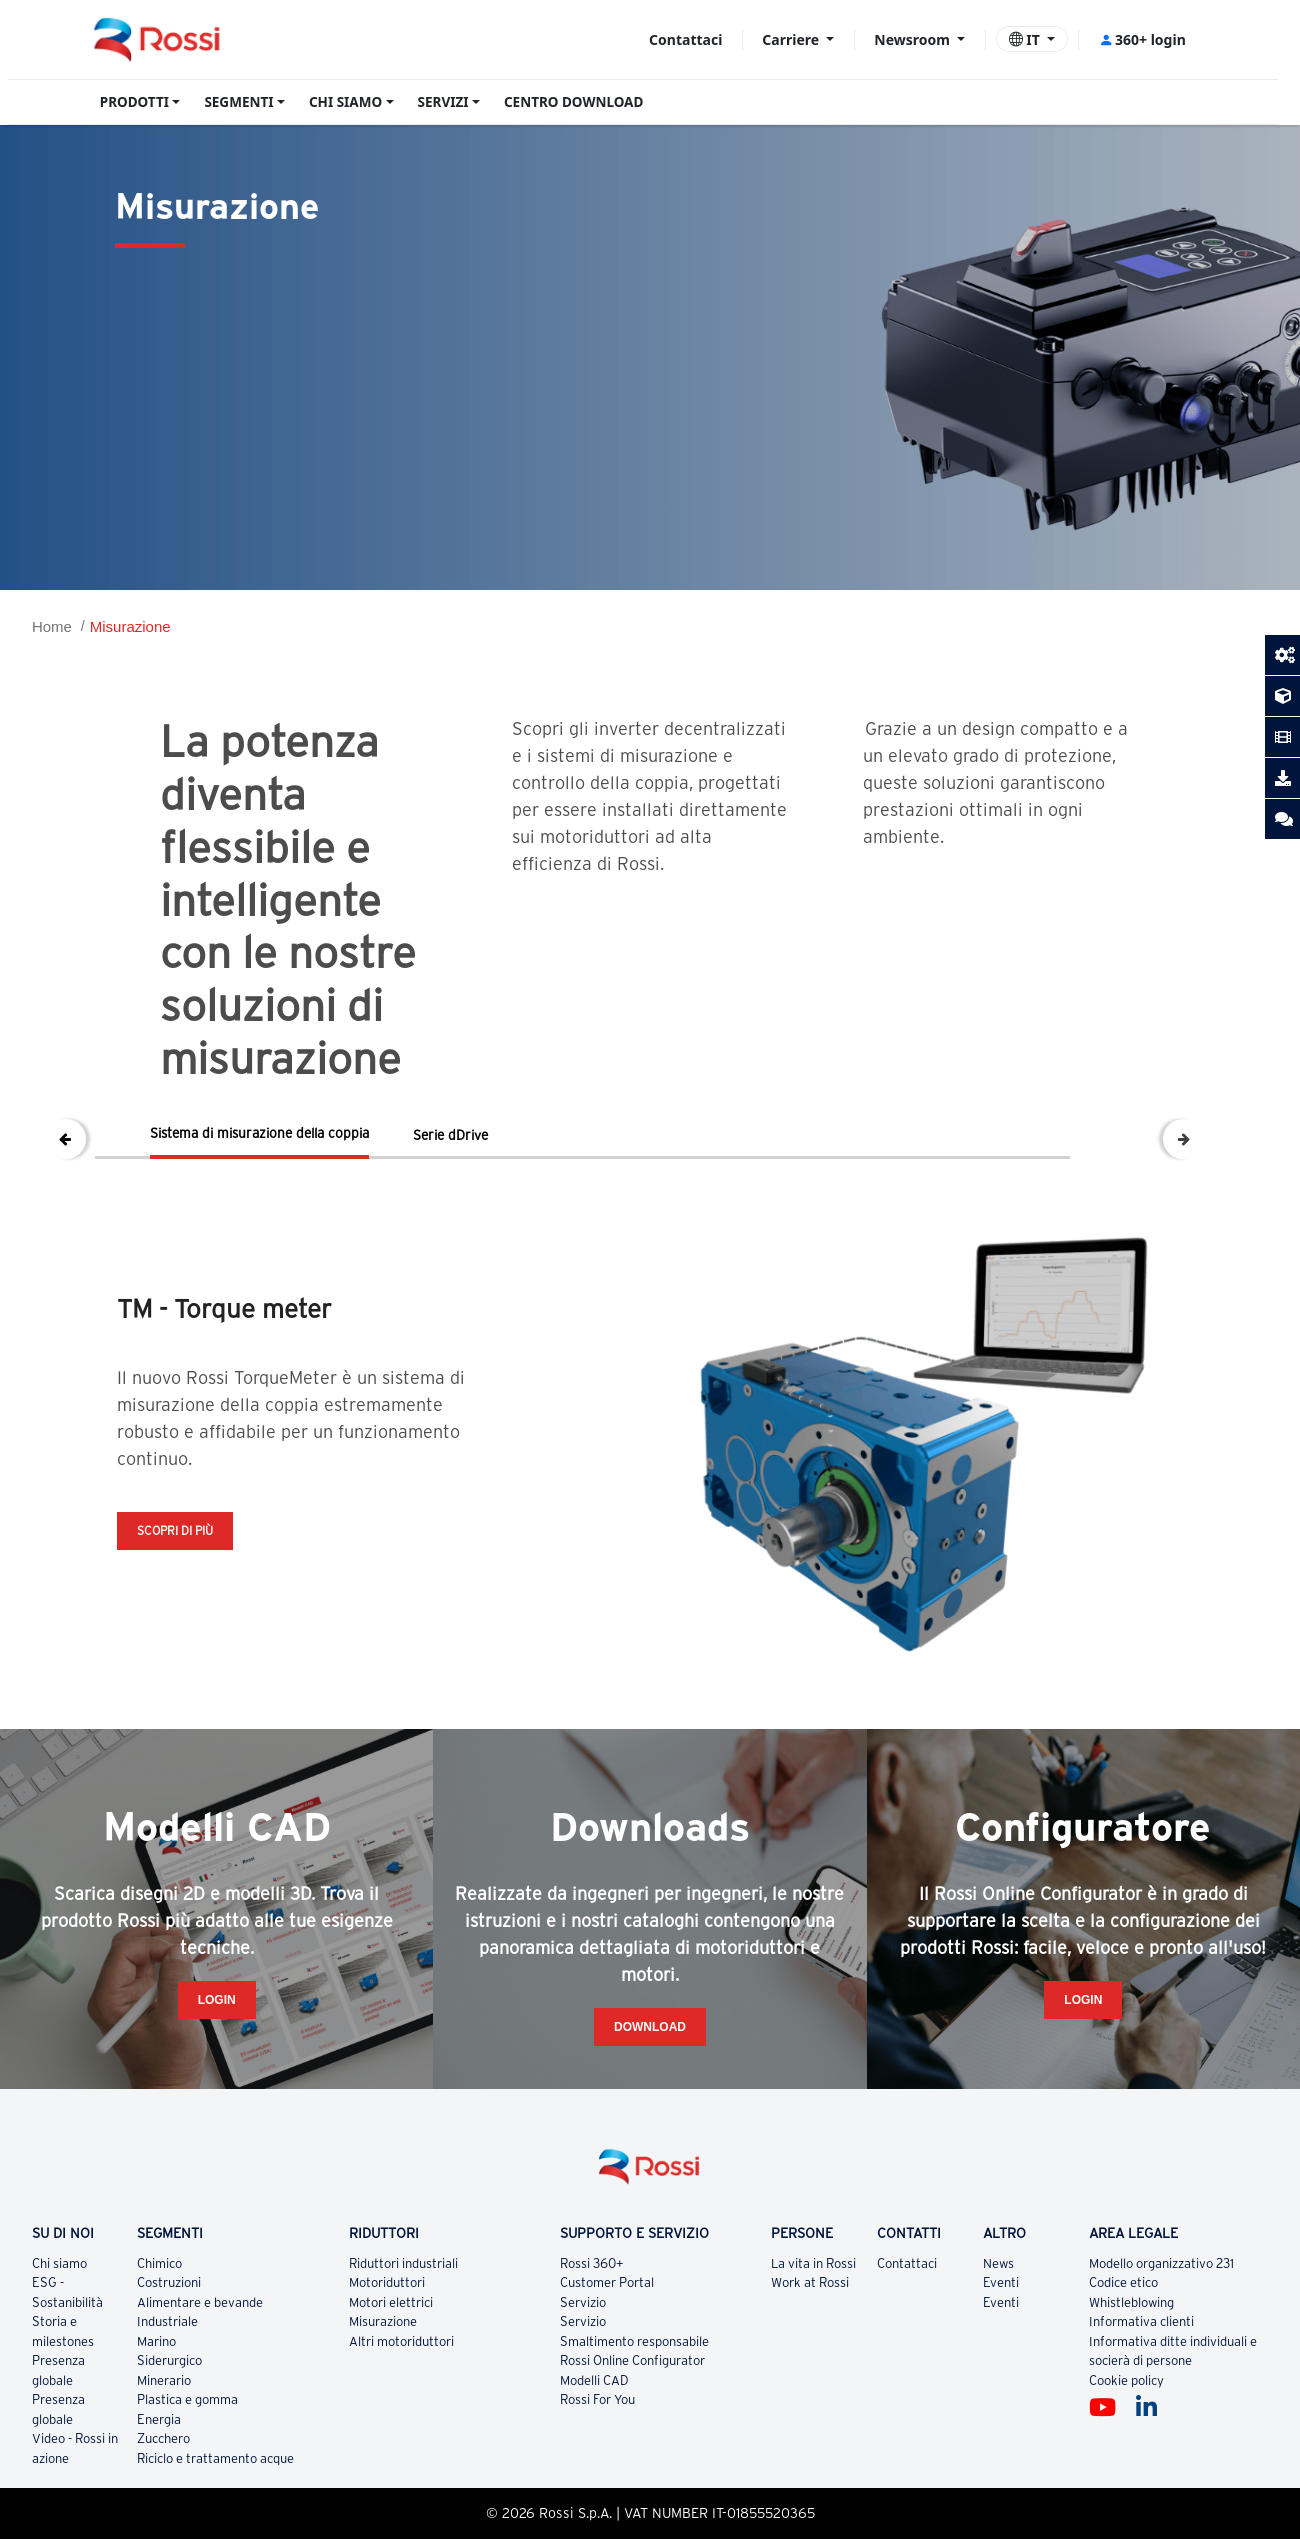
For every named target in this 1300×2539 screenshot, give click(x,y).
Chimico (159, 2323)
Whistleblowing (1131, 2362)
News (998, 2323)
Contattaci (685, 39)
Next (1183, 1139)
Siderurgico (169, 2420)
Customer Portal (607, 2342)
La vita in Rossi (813, 2323)
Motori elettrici (391, 2362)
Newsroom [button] (913, 39)
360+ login (1142, 39)
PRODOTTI (134, 102)
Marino (156, 2401)
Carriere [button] (792, 39)
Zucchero (163, 2498)
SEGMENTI (238, 102)
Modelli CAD (594, 2440)
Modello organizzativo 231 (1161, 2323)
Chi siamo (59, 2323)
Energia (159, 2479)
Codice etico (1123, 2342)
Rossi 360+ (592, 2323)
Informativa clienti (1141, 2381)
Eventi (1001, 2342)
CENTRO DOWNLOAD (573, 102)
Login (217, 2060)
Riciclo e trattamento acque (215, 2518)
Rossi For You (597, 2459)
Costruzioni (169, 2342)
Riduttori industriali (403, 2323)
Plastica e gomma (187, 2459)
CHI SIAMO (345, 102)
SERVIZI (443, 102)
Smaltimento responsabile (634, 2401)
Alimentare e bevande (200, 2362)
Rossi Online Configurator (632, 2420)
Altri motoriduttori (401, 2401)
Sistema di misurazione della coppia (259, 1133)
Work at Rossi (810, 2342)
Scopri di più (175, 1530)
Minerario (164, 2440)
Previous (66, 1139)
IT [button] (1026, 39)
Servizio (583, 2362)
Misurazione (130, 626)
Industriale (167, 2381)
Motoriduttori (387, 2342)
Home (52, 626)
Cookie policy (1126, 2440)
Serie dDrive (450, 1135)
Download (650, 2087)
